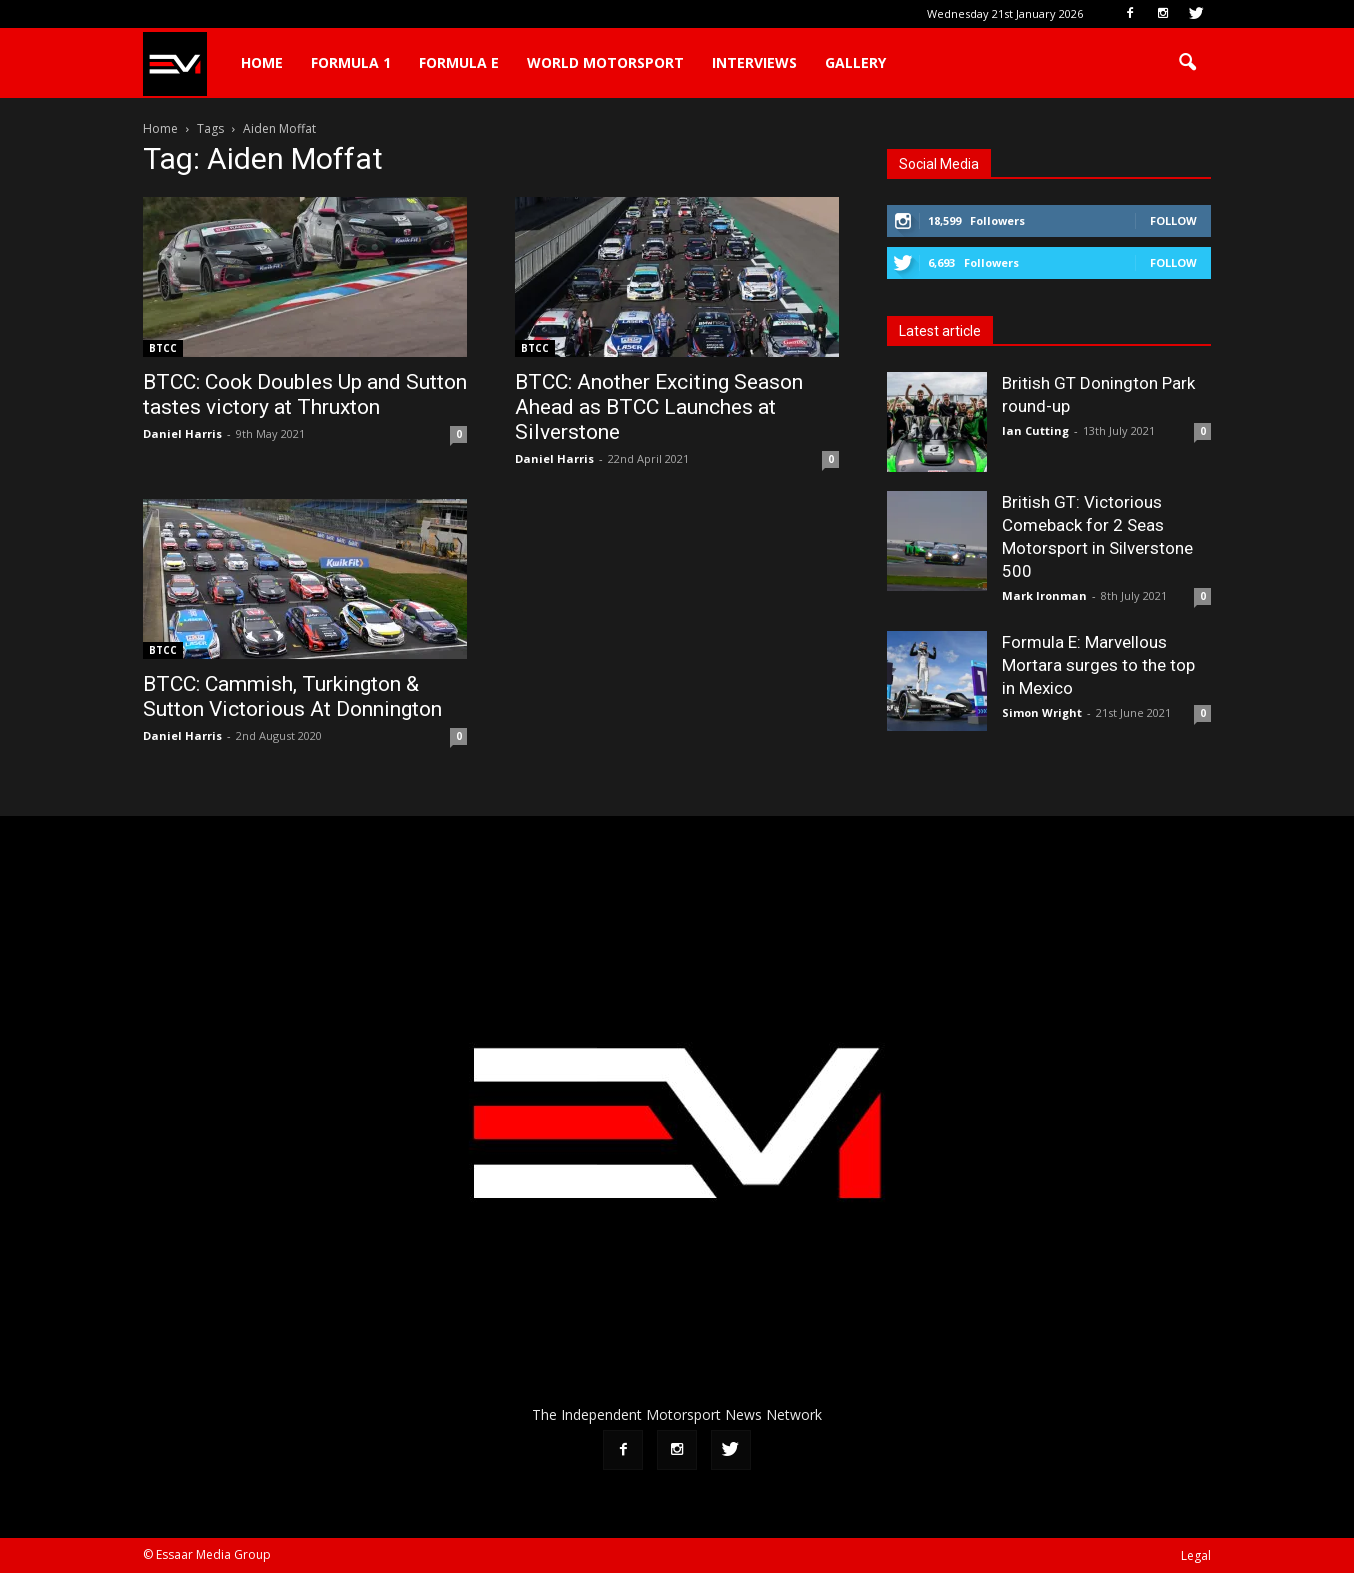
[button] (1187, 63)
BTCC (163, 348)
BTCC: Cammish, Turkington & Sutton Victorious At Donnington (292, 696)
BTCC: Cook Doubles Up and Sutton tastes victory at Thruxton (305, 394)
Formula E (459, 62)
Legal (1196, 1555)
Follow (1173, 220)
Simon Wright (1042, 712)
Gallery (855, 62)
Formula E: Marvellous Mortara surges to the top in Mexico (1098, 665)
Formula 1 (351, 62)
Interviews (754, 62)
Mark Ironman (1044, 595)
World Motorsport (605, 62)
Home (262, 62)
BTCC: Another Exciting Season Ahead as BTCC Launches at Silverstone (659, 407)
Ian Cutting (1035, 430)
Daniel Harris (182, 433)
